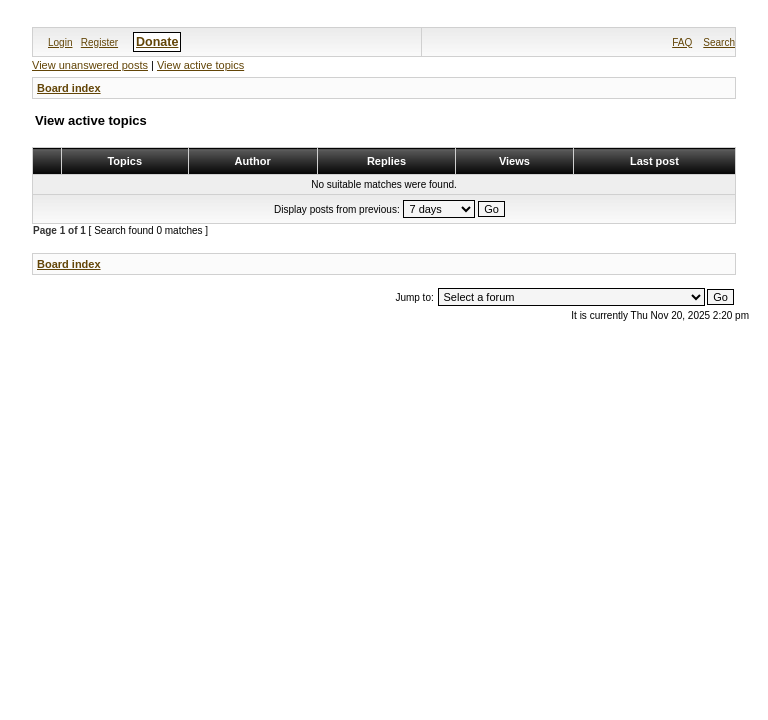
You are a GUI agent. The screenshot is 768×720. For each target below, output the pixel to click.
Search (719, 42)
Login (60, 42)
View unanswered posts (90, 65)
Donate (157, 42)
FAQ (682, 42)
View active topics (200, 65)
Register (99, 42)
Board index (69, 88)
